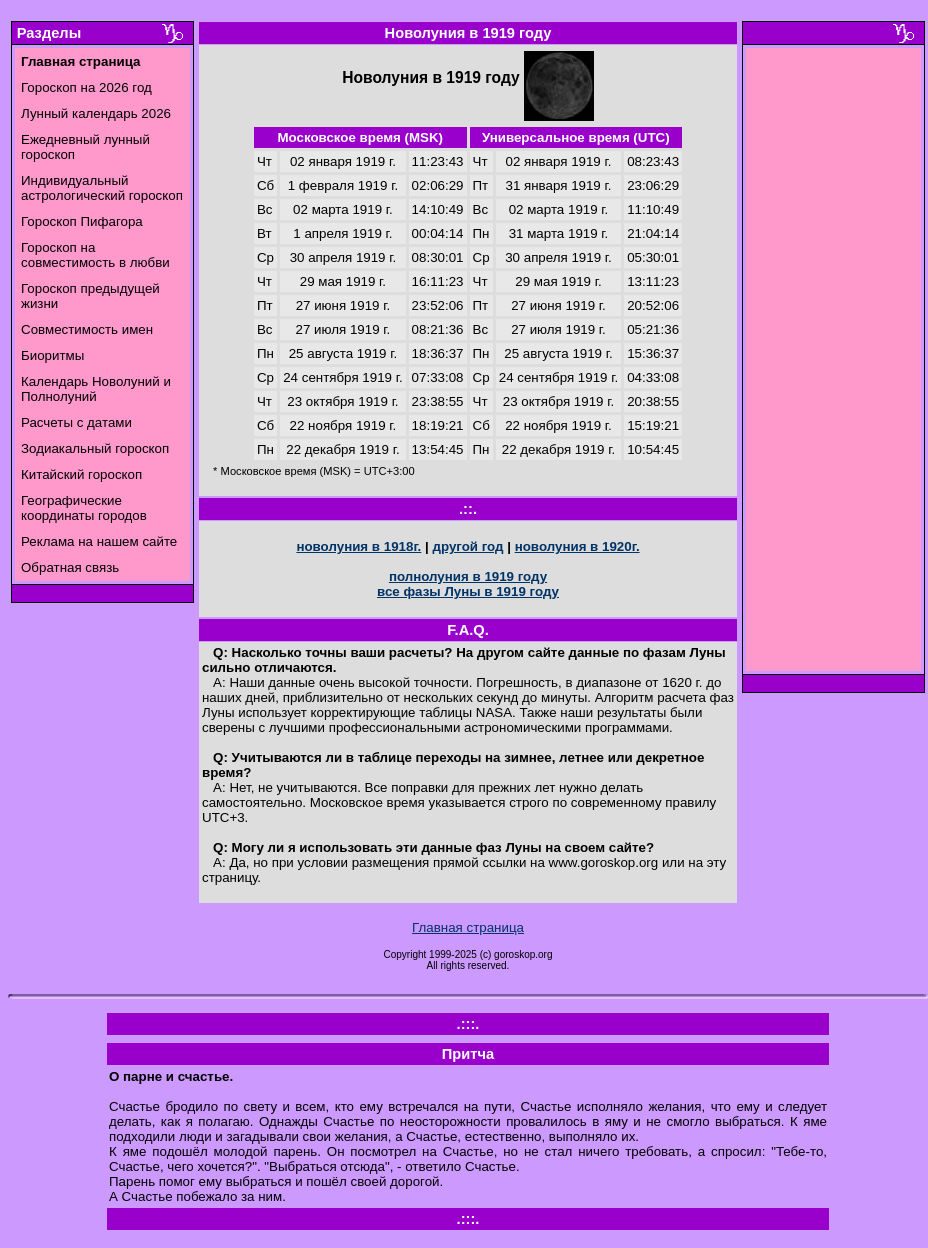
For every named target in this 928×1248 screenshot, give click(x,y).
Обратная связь (70, 567)
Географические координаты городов (84, 508)
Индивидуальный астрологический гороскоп (102, 188)
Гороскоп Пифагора (82, 221)
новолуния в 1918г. (358, 546)
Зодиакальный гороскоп (95, 448)
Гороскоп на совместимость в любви (95, 255)
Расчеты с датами (76, 422)
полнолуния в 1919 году (468, 576)
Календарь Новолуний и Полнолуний (96, 389)
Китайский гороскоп (81, 474)
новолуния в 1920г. (577, 546)
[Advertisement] (834, 365)
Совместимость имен (87, 329)
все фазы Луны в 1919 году (468, 591)
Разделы (49, 33)
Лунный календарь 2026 (96, 113)
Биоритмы (52, 355)
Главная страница (468, 927)
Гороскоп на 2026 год (86, 87)
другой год (467, 546)
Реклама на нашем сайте (99, 541)
